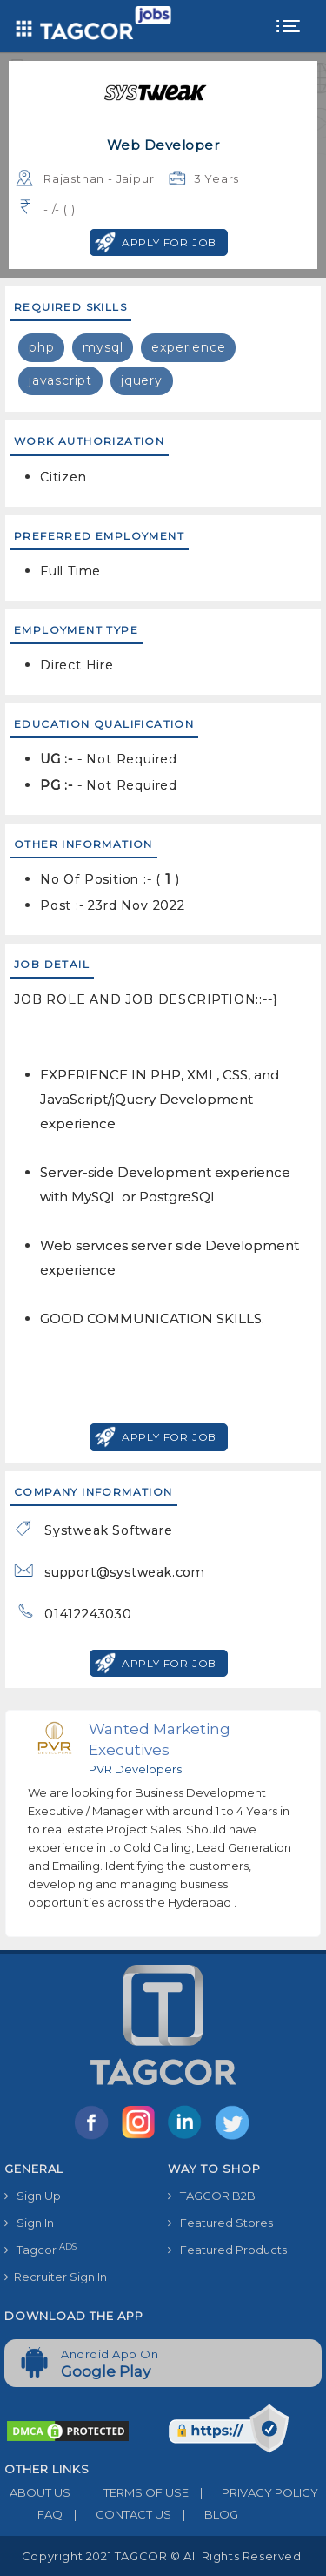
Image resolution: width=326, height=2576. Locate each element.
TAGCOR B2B (212, 2196)
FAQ (33, 2514)
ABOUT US (37, 2492)
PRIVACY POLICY (253, 2492)
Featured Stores (220, 2223)
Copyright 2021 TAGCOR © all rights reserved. (163, 2556)
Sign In (29, 2223)
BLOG (204, 2514)
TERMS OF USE (129, 2492)
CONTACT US (117, 2514)
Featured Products (227, 2250)
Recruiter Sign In (55, 2276)
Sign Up (32, 2196)
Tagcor (40, 2249)
